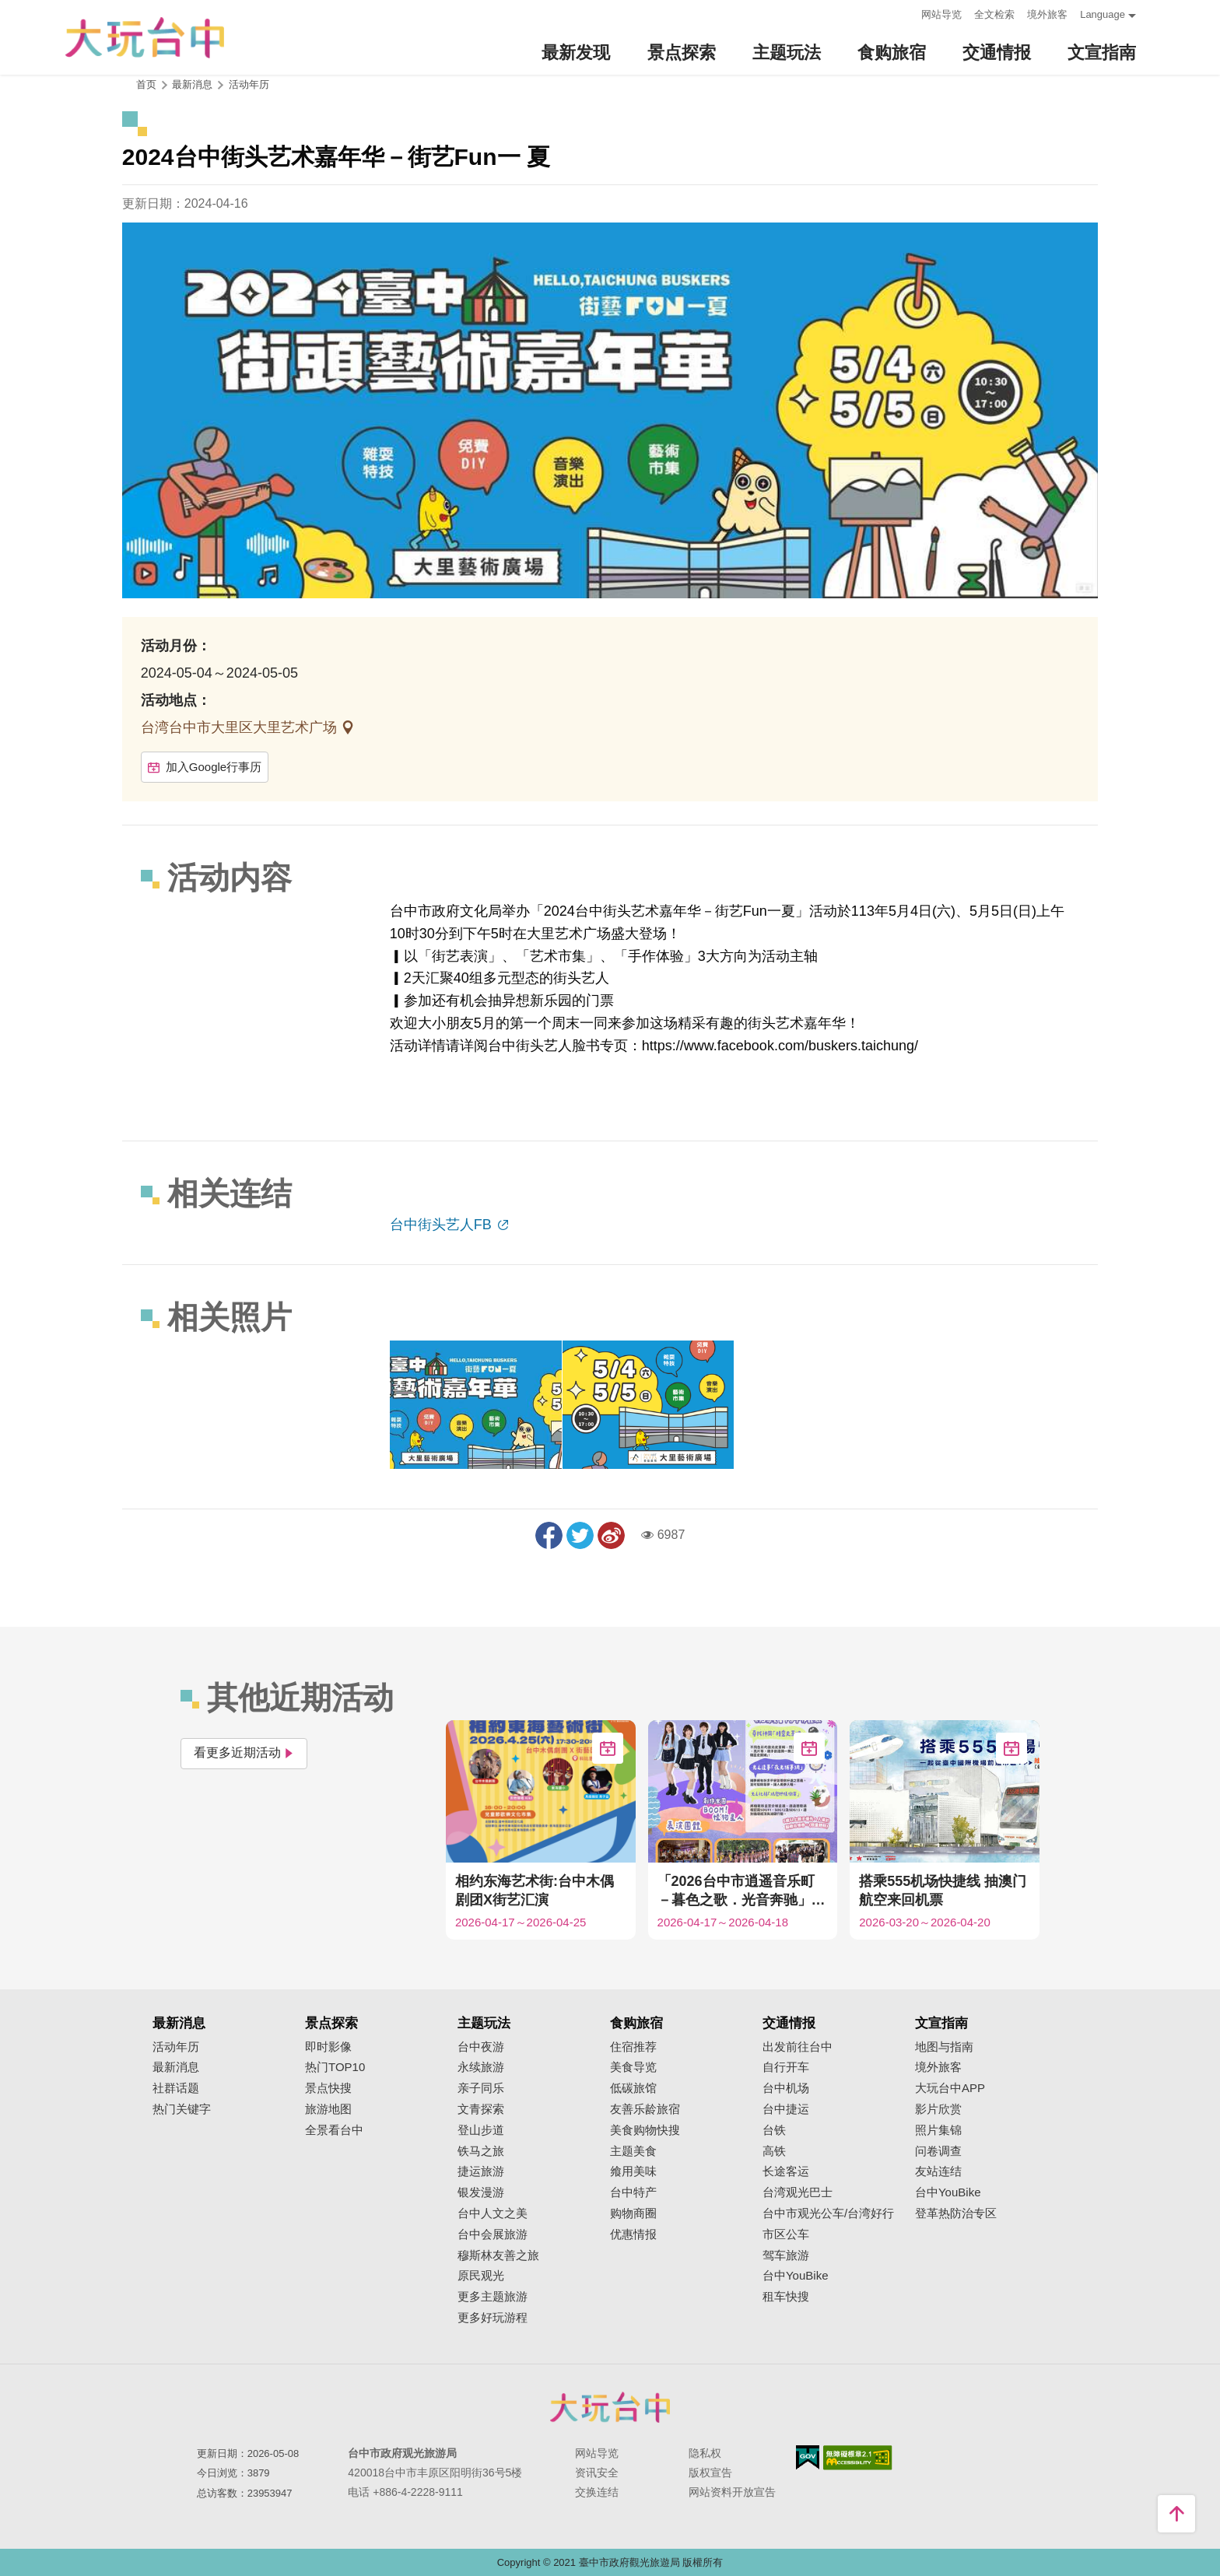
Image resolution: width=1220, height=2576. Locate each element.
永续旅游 (480, 2067)
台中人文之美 (492, 2213)
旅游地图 (328, 2109)
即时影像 (328, 2047)
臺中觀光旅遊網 (144, 37)
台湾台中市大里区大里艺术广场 (241, 727)
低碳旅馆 (633, 2088)
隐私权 (705, 2453)
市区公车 (785, 2234)
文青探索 (480, 2109)
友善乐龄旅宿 (645, 2109)
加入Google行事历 (204, 766)
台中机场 (785, 2088)
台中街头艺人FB (443, 1224)
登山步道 (480, 2130)
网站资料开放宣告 (732, 2492)
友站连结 (938, 2171)
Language (1102, 14)
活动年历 (249, 84)
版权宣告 (710, 2472)
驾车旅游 (785, 2255)
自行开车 (785, 2067)
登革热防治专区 (956, 2213)
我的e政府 (807, 2457)
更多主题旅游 (492, 2296)
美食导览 (633, 2067)
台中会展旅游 (492, 2234)
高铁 (774, 2151)
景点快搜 (328, 2088)
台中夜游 (480, 2047)
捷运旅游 (480, 2171)
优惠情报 (633, 2234)
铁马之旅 (480, 2151)
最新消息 (175, 2067)
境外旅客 (1047, 14)
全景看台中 (334, 2130)
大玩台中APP (950, 2088)
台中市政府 (610, 2407)
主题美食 (633, 2151)
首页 (146, 84)
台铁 (774, 2130)
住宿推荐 (633, 2047)
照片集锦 (938, 2130)
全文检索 (994, 14)
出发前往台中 (797, 2047)
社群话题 (175, 2088)
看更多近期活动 (244, 1752)
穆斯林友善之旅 (498, 2255)
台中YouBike (795, 2275)
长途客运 (785, 2171)
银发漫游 (480, 2192)
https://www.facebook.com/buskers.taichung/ (780, 1045)
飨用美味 (633, 2171)
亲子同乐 (480, 2088)
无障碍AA (857, 2457)
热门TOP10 (335, 2067)
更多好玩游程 (492, 2317)
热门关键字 (181, 2109)
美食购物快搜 (645, 2130)
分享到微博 (611, 1535)
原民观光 (480, 2275)
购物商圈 (633, 2213)
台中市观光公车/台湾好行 (828, 2213)
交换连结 (597, 2492)
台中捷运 (785, 2109)
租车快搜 (785, 2296)
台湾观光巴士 (797, 2192)
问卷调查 (938, 2151)
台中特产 (633, 2192)
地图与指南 (944, 2047)
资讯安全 (597, 2472)
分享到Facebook (549, 1535)
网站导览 (941, 14)
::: (904, 13)
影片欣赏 (938, 2109)
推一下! (580, 1535)
